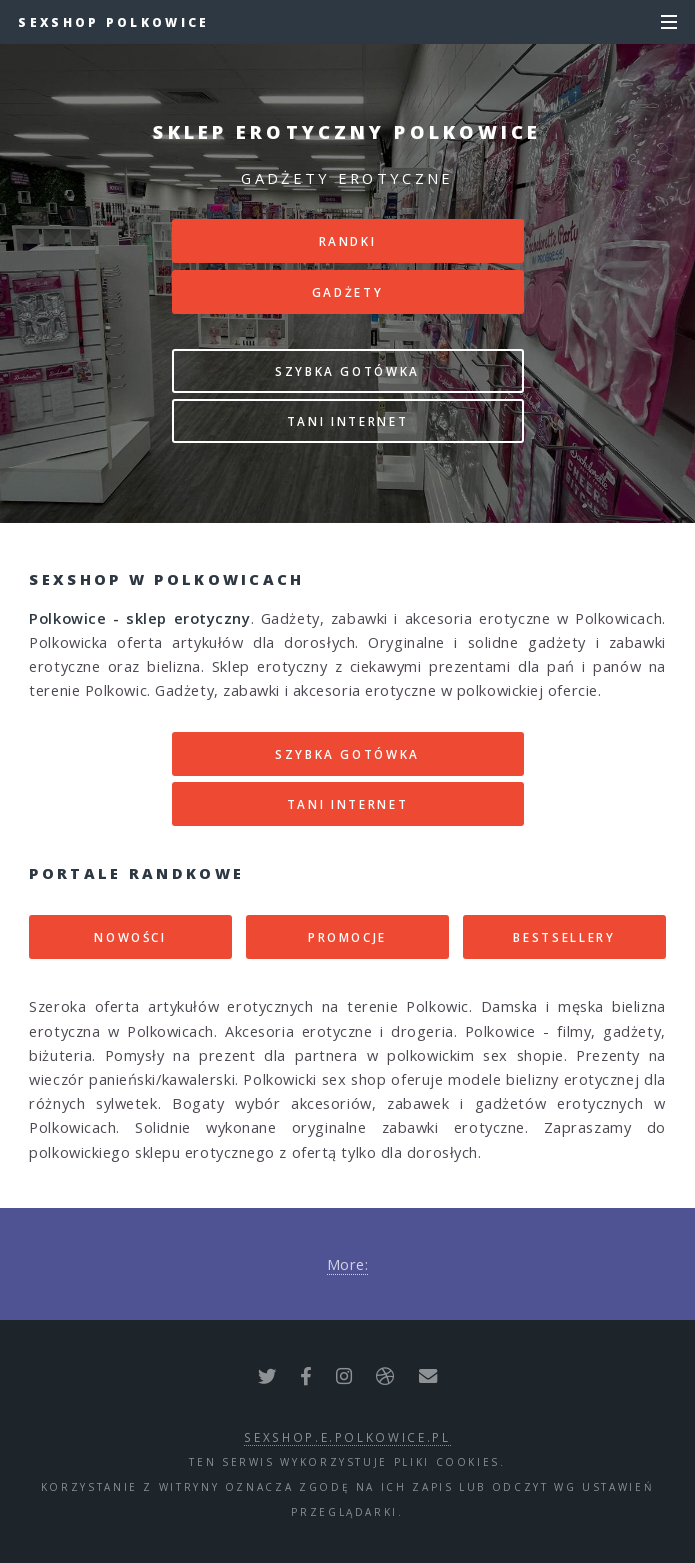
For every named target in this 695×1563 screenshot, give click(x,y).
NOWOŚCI (130, 937)
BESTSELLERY (564, 937)
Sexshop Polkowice (113, 22)
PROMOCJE (347, 937)
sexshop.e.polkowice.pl (347, 1437)
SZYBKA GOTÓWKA (347, 371)
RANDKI (348, 241)
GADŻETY (347, 292)
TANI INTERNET (347, 421)
